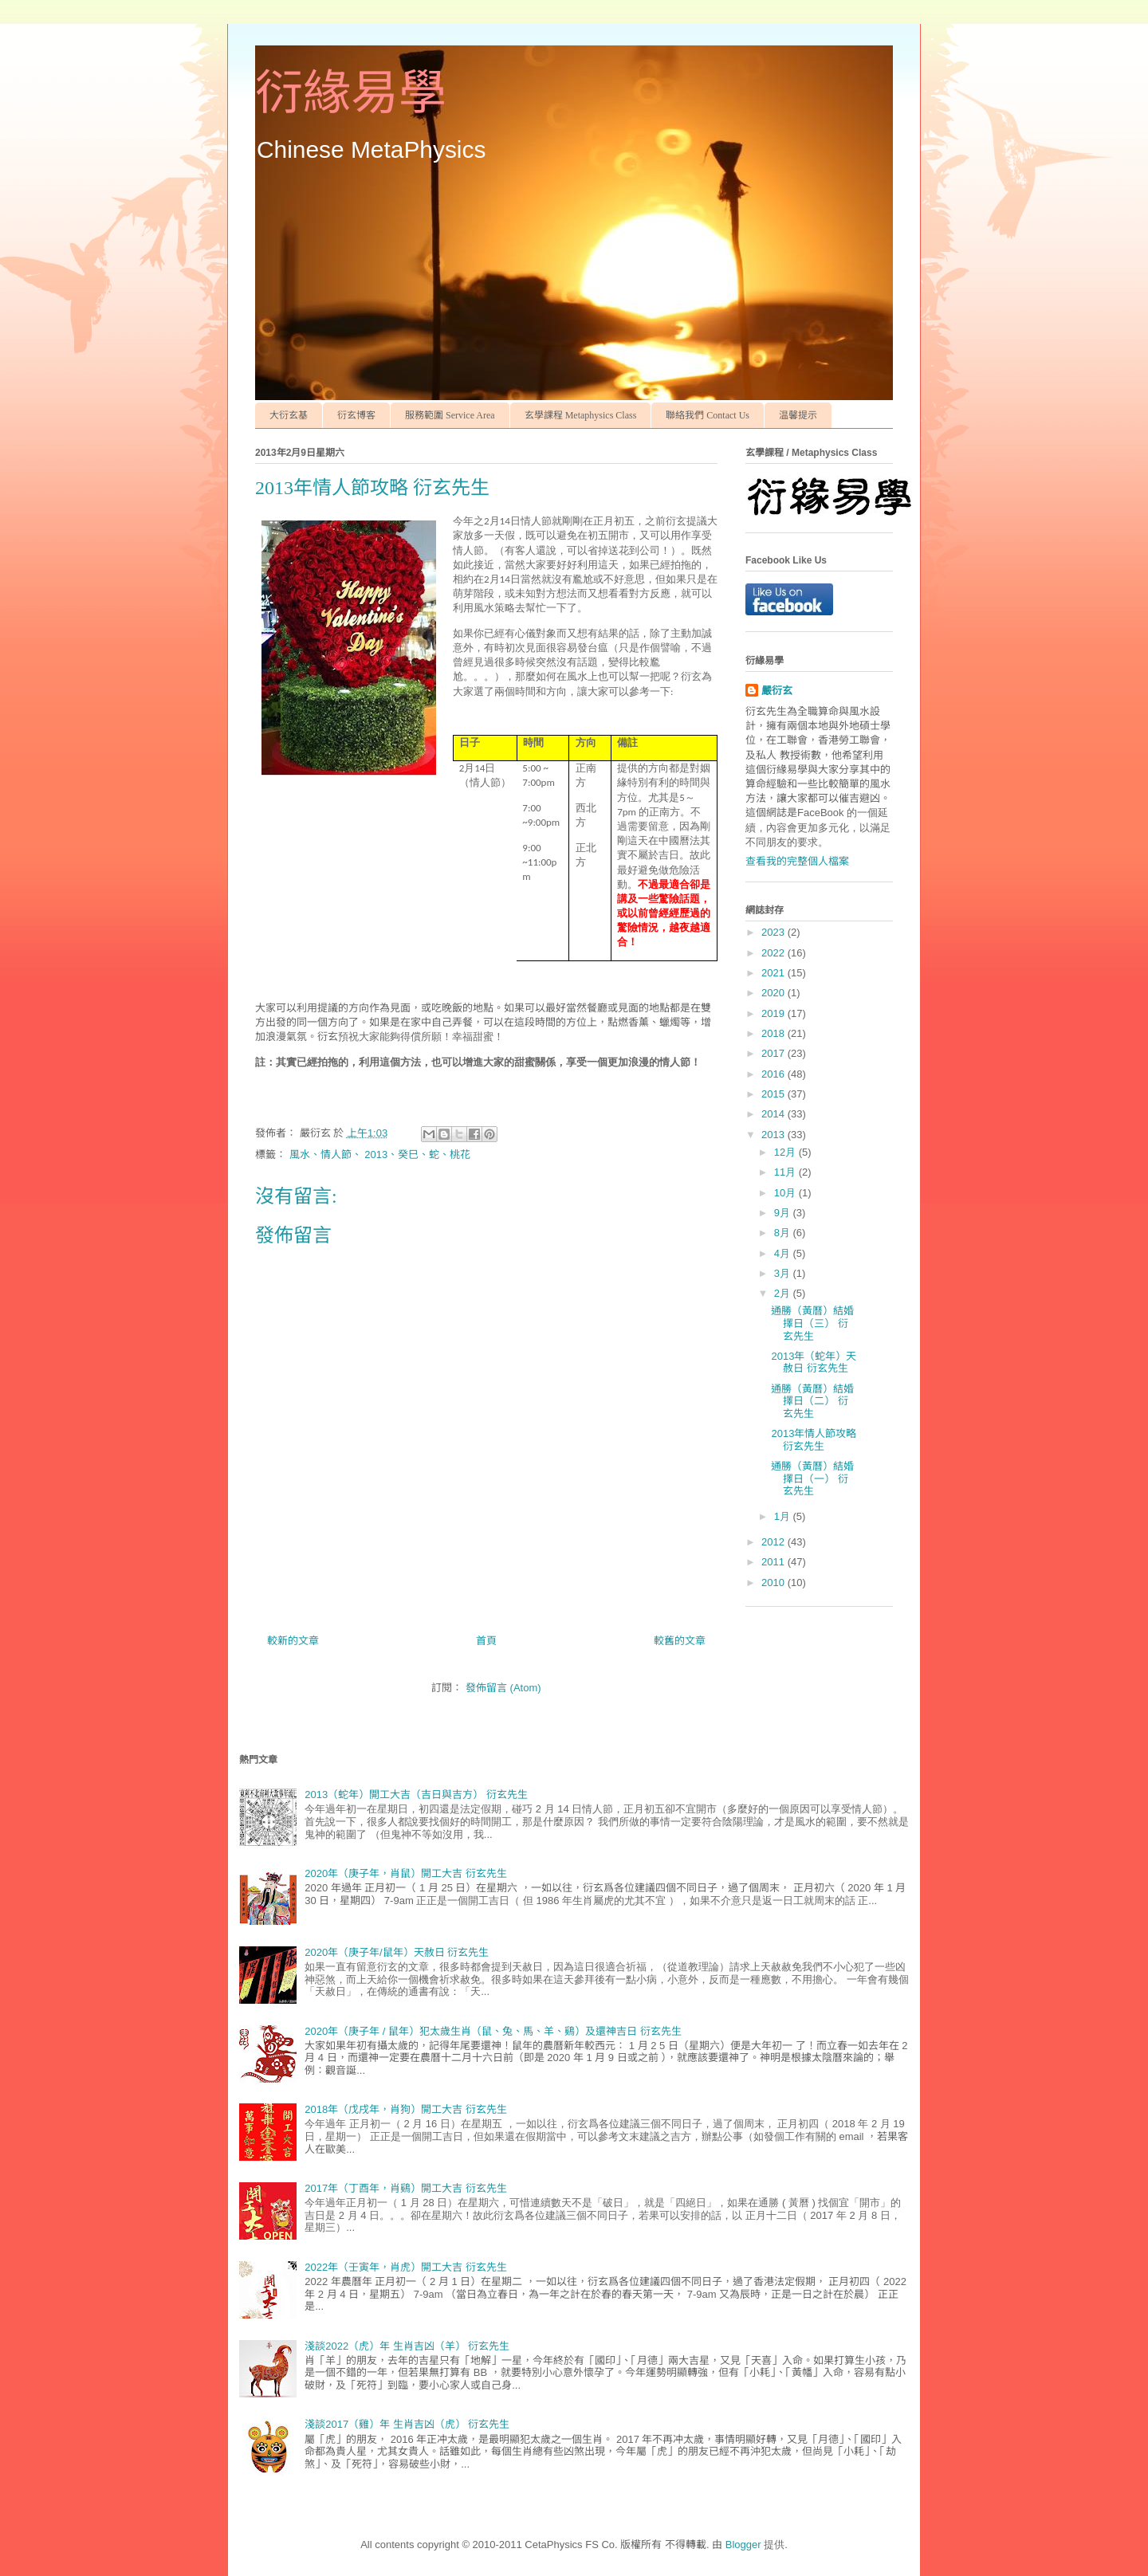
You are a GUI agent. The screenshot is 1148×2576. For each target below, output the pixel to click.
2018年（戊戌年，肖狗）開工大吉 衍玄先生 (406, 2109)
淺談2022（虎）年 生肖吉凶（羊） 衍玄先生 (407, 2346)
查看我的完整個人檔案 (797, 861)
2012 (774, 1542)
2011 (774, 1562)
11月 (786, 1172)
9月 (783, 1213)
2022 (774, 953)
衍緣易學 (350, 93)
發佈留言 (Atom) (503, 1688)
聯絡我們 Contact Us (707, 415)
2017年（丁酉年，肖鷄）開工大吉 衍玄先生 (406, 2188)
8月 (783, 1233)
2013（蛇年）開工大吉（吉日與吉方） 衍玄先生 (416, 1794)
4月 (783, 1253)
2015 (774, 1094)
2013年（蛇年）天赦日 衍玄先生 (813, 1362)
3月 (783, 1273)
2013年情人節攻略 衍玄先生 (813, 1439)
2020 (774, 993)
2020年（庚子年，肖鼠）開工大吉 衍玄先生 (406, 1873)
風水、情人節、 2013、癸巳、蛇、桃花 (380, 1154)
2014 (774, 1114)
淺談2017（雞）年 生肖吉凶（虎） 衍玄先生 (407, 2424)
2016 (774, 1074)
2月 (783, 1293)
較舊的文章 (680, 1641)
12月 (786, 1152)
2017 (774, 1053)
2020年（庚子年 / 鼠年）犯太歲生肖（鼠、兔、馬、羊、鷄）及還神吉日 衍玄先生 (493, 2031)
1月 (783, 1516)
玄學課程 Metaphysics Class (581, 415)
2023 (774, 932)
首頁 (486, 1641)
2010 (774, 1582)
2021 (774, 973)
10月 (786, 1193)
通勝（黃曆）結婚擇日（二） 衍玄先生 (812, 1401)
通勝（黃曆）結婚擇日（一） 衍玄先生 (812, 1478)
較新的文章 (293, 1641)
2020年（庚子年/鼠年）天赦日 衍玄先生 (397, 1952)
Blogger (743, 2544)
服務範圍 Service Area (450, 415)
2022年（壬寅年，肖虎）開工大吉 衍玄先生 (406, 2267)
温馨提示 (798, 415)
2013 (774, 1135)
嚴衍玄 (776, 691)
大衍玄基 (288, 415)
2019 (774, 1013)
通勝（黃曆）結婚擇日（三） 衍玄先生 (812, 1323)
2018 (774, 1033)
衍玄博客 (356, 415)
